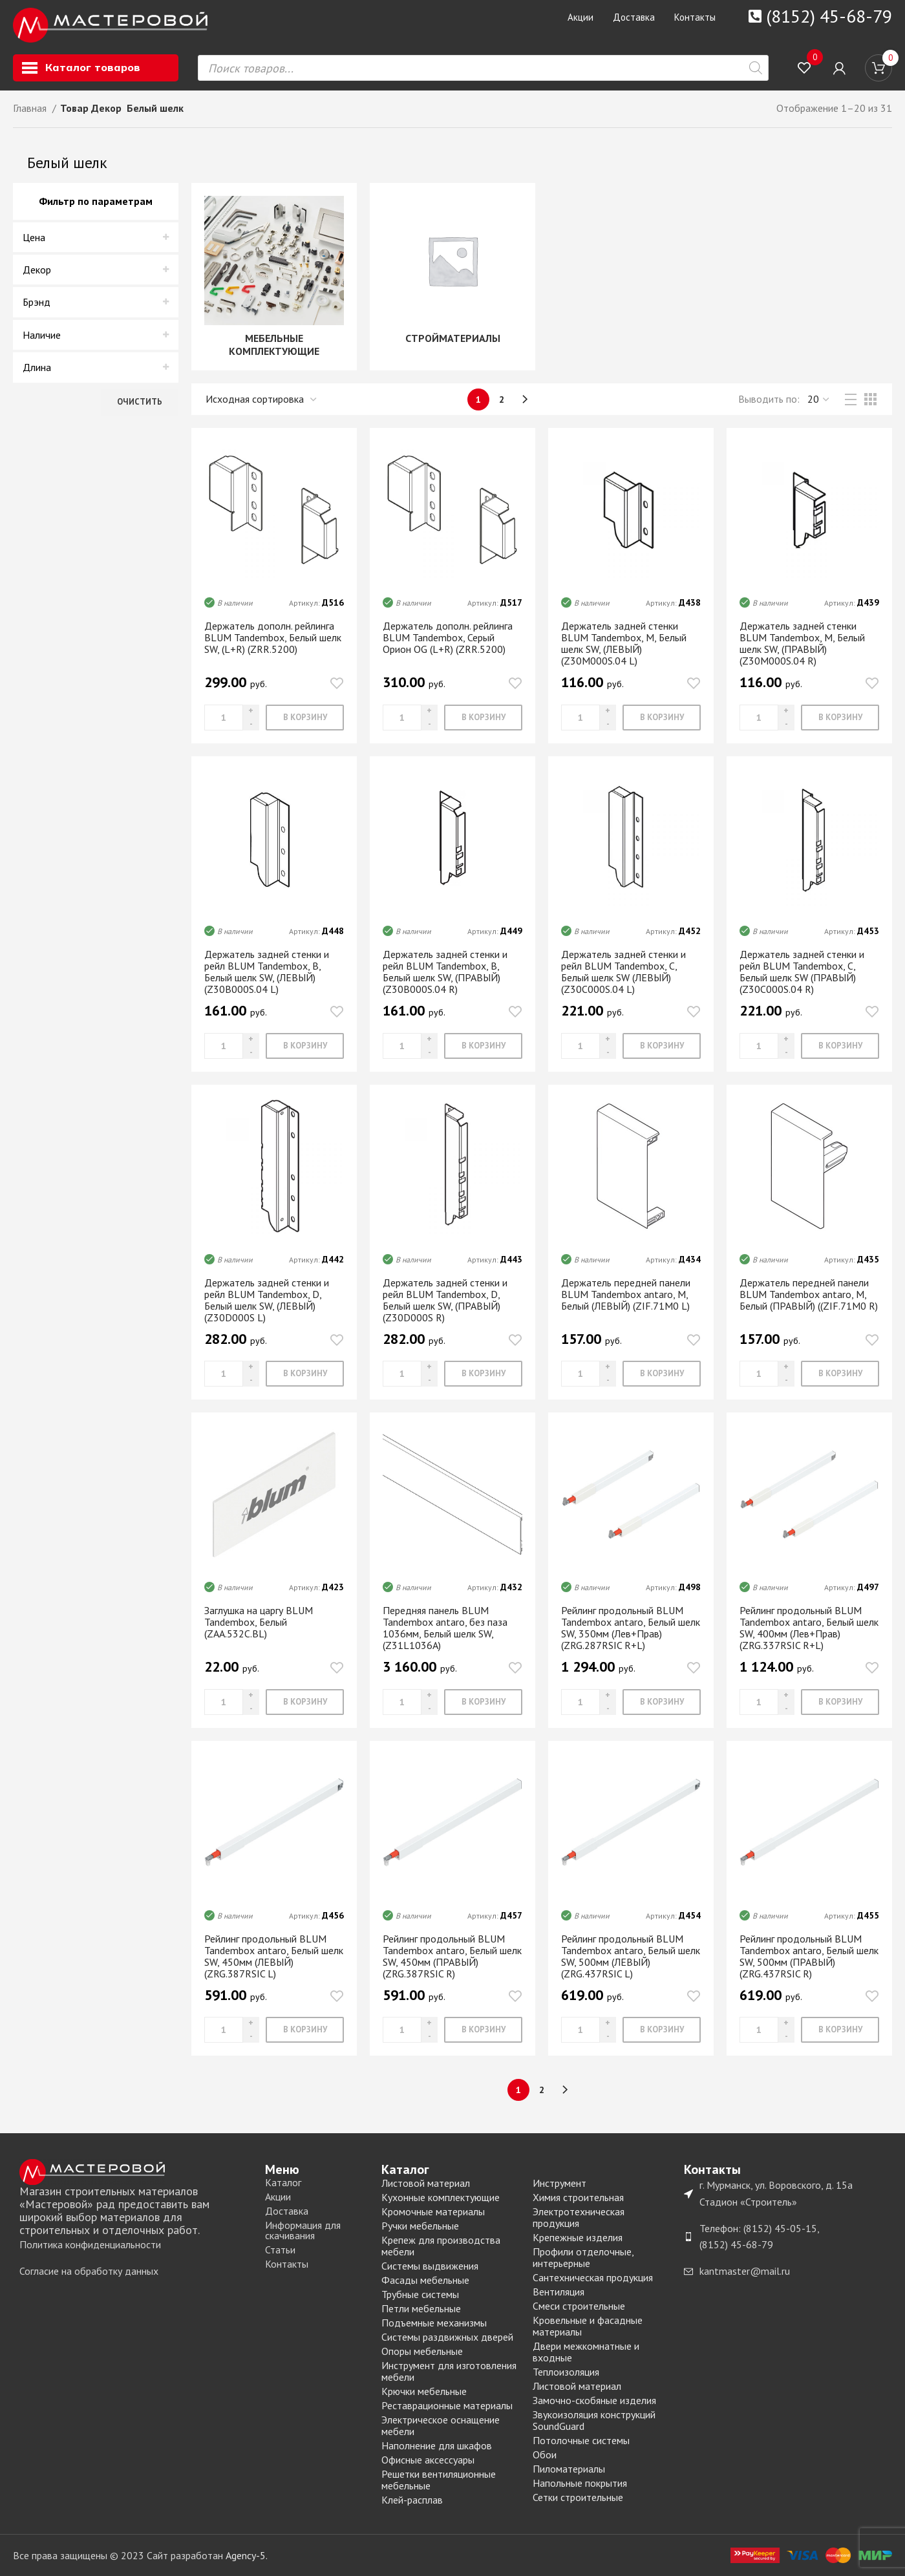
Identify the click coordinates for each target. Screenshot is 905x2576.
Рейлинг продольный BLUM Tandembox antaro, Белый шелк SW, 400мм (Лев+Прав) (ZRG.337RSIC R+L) (809, 1628)
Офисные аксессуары (427, 2459)
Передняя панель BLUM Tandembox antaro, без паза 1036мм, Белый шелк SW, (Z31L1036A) (445, 1628)
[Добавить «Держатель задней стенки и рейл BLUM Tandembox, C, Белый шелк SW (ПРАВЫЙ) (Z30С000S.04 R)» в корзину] (840, 1046)
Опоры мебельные (422, 2351)
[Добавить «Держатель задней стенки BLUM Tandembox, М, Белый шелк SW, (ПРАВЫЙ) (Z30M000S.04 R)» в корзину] (840, 717)
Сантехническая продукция (593, 2277)
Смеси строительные (579, 2306)
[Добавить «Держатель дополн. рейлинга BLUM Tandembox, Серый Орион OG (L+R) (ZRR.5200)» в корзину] (483, 717)
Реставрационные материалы (447, 2405)
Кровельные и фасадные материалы (588, 2325)
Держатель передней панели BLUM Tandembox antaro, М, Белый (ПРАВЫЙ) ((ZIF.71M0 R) (809, 1294)
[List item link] (135, 2245)
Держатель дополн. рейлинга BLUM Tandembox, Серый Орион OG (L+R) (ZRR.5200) (448, 637)
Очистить (139, 401)
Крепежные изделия (578, 2237)
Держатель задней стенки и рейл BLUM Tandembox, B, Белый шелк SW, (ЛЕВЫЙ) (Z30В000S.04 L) (266, 971)
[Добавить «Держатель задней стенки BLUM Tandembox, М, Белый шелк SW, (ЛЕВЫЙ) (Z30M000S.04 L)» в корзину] (662, 717)
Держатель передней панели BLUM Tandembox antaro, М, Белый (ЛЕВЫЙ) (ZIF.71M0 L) (625, 1294)
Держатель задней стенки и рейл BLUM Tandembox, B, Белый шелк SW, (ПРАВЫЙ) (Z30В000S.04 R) (445, 971)
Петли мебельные (421, 2308)
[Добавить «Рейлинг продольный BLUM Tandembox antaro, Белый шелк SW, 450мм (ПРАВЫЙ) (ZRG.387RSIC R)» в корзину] (483, 2030)
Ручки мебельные (420, 2225)
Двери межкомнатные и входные (586, 2351)
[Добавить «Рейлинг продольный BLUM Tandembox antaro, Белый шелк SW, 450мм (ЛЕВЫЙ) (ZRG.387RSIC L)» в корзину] (305, 2030)
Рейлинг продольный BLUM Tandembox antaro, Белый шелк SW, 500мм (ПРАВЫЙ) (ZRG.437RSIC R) (809, 1956)
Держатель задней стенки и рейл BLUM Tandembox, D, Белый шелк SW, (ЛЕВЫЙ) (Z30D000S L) (266, 1300)
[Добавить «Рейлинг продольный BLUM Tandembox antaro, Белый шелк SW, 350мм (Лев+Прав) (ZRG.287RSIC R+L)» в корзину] (662, 1702)
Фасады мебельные (425, 2280)
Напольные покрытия (580, 2483)
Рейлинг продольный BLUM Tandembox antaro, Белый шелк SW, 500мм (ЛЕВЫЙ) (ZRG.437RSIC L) (630, 1956)
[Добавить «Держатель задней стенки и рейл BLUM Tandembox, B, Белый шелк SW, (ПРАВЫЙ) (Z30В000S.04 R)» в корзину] (483, 1046)
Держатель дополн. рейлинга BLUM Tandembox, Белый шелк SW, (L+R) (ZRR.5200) (272, 637)
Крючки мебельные (424, 2391)
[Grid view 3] (870, 399)
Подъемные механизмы (434, 2322)
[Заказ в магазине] (261, 399)
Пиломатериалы (569, 2469)
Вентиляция (558, 2291)
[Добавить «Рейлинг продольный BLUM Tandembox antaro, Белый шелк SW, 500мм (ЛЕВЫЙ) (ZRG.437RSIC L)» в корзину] (662, 2030)
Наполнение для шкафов (436, 2445)
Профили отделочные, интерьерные (583, 2257)
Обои (545, 2454)
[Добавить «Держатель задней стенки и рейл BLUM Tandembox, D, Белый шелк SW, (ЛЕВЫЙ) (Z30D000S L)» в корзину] (305, 1374)
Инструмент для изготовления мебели (448, 2371)
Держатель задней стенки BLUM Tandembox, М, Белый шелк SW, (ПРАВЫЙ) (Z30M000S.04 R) (802, 643)
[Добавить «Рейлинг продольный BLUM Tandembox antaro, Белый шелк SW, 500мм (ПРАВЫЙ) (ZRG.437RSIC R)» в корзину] (840, 2030)
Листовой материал (425, 2183)
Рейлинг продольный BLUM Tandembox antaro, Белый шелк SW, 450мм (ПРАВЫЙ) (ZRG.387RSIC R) (452, 1956)
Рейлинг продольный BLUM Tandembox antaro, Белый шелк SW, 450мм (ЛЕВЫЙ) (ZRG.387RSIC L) (273, 1956)
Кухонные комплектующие (440, 2197)
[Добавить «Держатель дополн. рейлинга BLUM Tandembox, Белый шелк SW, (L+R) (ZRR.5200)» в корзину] (305, 717)
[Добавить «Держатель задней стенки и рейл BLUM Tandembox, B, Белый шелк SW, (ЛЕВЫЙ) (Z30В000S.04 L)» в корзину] (305, 1046)
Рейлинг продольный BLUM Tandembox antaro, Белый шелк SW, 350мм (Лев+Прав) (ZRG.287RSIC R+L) (630, 1628)
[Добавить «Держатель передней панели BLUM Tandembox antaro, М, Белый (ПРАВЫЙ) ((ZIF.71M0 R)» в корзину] (840, 1374)
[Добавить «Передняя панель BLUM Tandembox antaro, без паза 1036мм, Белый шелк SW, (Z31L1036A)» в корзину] (483, 1702)
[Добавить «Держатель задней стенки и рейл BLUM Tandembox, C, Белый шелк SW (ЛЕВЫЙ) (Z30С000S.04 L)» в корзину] (662, 1046)
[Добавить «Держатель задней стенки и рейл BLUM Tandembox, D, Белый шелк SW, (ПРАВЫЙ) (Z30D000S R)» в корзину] (483, 1374)
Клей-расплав (412, 2500)
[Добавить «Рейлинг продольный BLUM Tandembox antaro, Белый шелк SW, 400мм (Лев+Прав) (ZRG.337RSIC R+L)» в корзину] (840, 1702)
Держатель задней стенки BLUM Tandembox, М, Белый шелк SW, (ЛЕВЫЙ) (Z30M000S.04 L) (624, 643)
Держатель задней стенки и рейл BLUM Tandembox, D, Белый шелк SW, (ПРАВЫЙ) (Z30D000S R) (445, 1300)
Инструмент (559, 2183)
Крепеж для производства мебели (440, 2245)
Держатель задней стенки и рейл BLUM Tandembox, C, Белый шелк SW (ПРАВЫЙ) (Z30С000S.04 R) (802, 971)
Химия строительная (578, 2197)
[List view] (851, 399)
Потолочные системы (581, 2440)
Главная (31, 107)
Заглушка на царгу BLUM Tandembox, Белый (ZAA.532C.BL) (258, 1622)
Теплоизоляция (566, 2372)
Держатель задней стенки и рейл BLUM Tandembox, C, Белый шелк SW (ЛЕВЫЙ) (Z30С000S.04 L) (623, 971)
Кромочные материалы (433, 2211)
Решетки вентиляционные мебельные (438, 2479)
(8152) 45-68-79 (829, 16)
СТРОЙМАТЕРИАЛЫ (452, 338)
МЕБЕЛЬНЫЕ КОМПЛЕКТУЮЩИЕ (274, 344)
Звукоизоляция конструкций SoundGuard (594, 2420)
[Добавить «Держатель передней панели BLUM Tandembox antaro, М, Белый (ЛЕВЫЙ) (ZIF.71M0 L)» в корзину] (662, 1374)
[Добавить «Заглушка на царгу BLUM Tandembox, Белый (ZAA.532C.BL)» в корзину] (305, 1702)
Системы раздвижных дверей (447, 2337)
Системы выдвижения (429, 2266)
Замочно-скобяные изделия (594, 2400)
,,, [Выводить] (819, 399)
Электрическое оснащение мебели (440, 2425)
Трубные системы (420, 2294)
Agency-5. (247, 2555)
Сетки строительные (578, 2497)
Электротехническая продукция (578, 2217)
